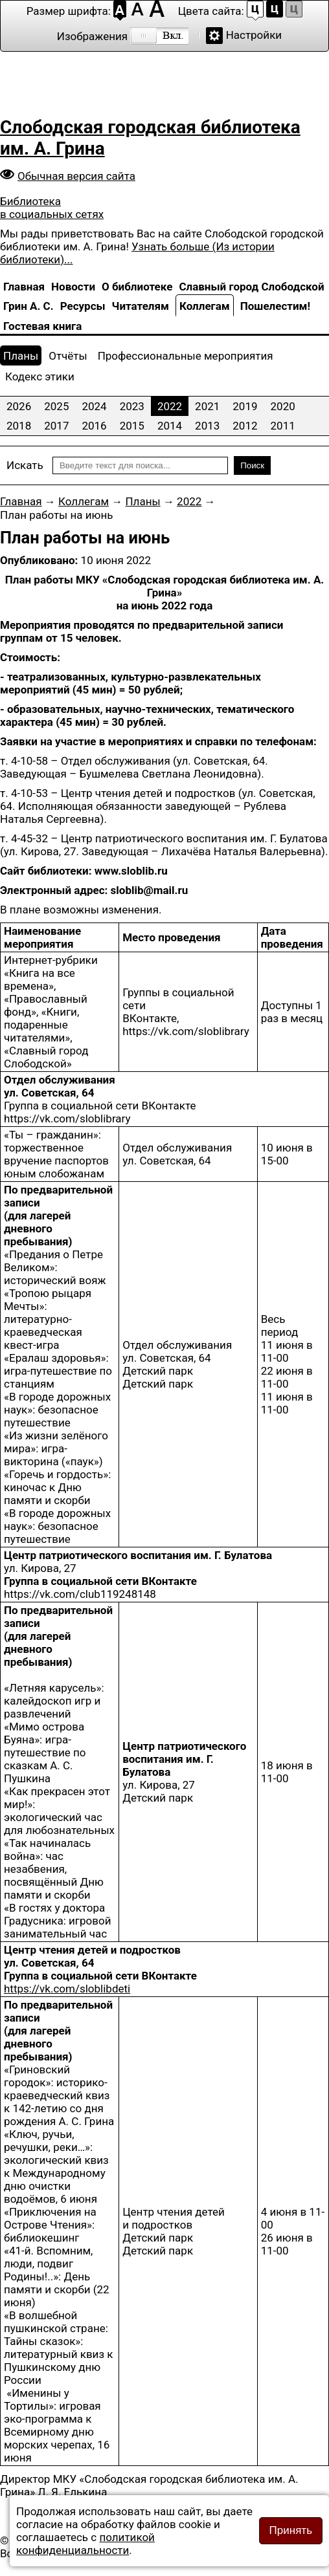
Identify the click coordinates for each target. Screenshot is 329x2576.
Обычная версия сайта (76, 175)
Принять (290, 2530)
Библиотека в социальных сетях (52, 208)
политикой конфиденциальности (85, 2544)
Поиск (252, 465)
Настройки (254, 34)
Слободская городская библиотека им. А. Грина (150, 137)
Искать (24, 465)
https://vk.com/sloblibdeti (67, 1988)
